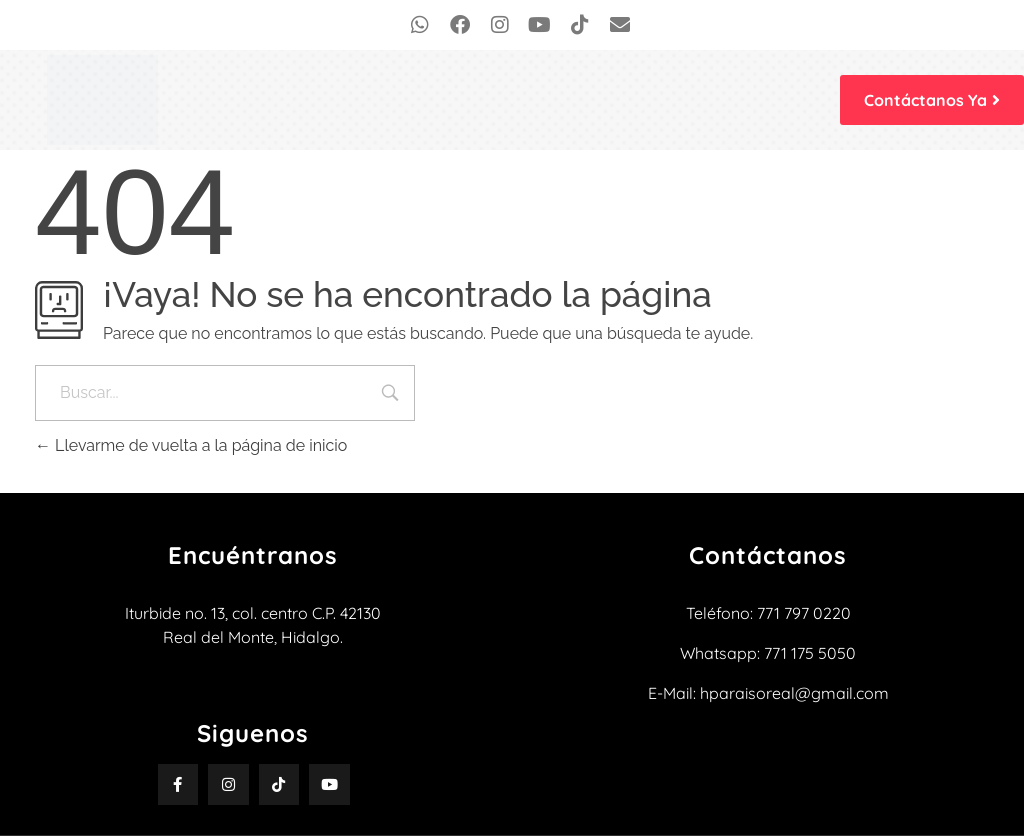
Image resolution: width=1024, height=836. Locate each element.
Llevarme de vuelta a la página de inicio (191, 445)
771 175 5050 (810, 653)
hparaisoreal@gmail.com (794, 693)
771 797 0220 (804, 613)
